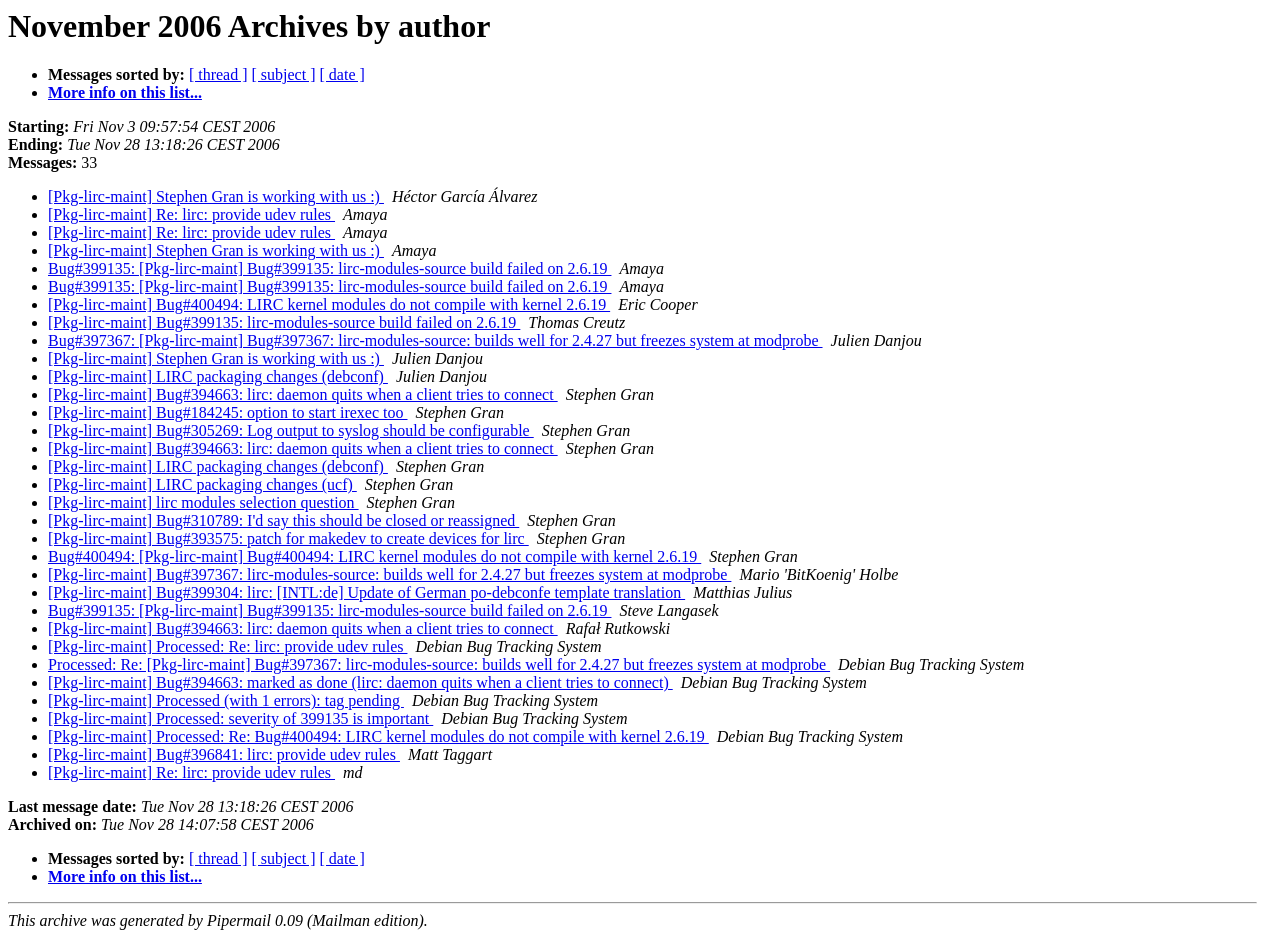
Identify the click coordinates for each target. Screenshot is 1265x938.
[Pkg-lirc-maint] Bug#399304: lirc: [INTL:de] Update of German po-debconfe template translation (366, 592)
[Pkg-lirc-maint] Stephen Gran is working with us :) (216, 196)
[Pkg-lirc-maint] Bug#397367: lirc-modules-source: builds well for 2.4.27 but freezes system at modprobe (389, 574)
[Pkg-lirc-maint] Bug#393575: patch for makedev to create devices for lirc (288, 538)
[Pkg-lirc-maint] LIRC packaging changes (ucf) (202, 484)
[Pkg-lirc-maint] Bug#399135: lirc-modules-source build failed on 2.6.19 (284, 322)
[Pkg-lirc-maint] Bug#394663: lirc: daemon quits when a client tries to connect (303, 394)
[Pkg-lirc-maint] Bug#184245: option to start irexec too (228, 412)
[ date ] (342, 74)
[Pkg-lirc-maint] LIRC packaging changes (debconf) (218, 376)
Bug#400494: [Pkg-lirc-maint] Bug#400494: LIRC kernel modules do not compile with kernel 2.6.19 (374, 556)
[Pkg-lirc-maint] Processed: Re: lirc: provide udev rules (227, 646)
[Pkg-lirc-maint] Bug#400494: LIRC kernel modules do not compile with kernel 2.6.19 (329, 304)
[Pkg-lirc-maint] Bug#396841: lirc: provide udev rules (224, 754)
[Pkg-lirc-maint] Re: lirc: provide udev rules (191, 214)
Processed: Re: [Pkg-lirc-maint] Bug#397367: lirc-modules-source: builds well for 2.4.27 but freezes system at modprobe (439, 664)
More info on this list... (125, 92)
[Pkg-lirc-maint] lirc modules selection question (203, 502)
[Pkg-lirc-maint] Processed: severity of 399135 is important (240, 718)
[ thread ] (218, 74)
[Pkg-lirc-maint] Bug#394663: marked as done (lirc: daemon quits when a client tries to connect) (360, 682)
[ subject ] (284, 74)
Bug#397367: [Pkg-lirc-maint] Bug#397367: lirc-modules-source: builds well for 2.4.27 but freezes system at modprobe (435, 340)
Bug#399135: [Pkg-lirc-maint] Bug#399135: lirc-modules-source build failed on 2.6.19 (329, 268)
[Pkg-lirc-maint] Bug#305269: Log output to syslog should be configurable (291, 430)
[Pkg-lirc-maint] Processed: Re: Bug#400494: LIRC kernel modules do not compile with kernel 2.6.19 (378, 736)
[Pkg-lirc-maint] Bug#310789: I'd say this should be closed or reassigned (283, 520)
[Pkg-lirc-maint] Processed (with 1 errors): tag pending (226, 700)
